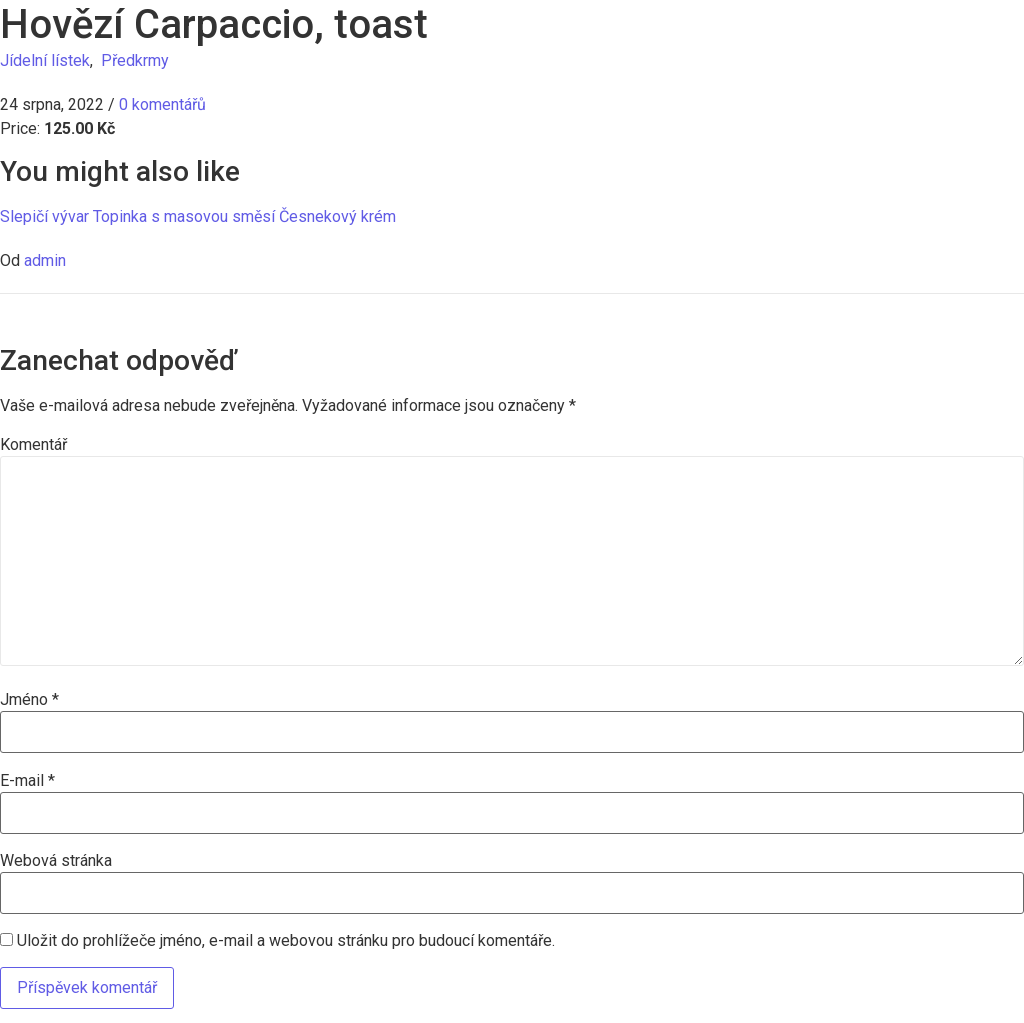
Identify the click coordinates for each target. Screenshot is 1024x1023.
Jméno (29, 700)
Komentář (33, 445)
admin (45, 260)
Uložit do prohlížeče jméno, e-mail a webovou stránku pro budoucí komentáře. (286, 941)
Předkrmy (135, 60)
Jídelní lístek (45, 60)
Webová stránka (56, 861)
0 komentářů (162, 104)
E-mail (27, 781)
